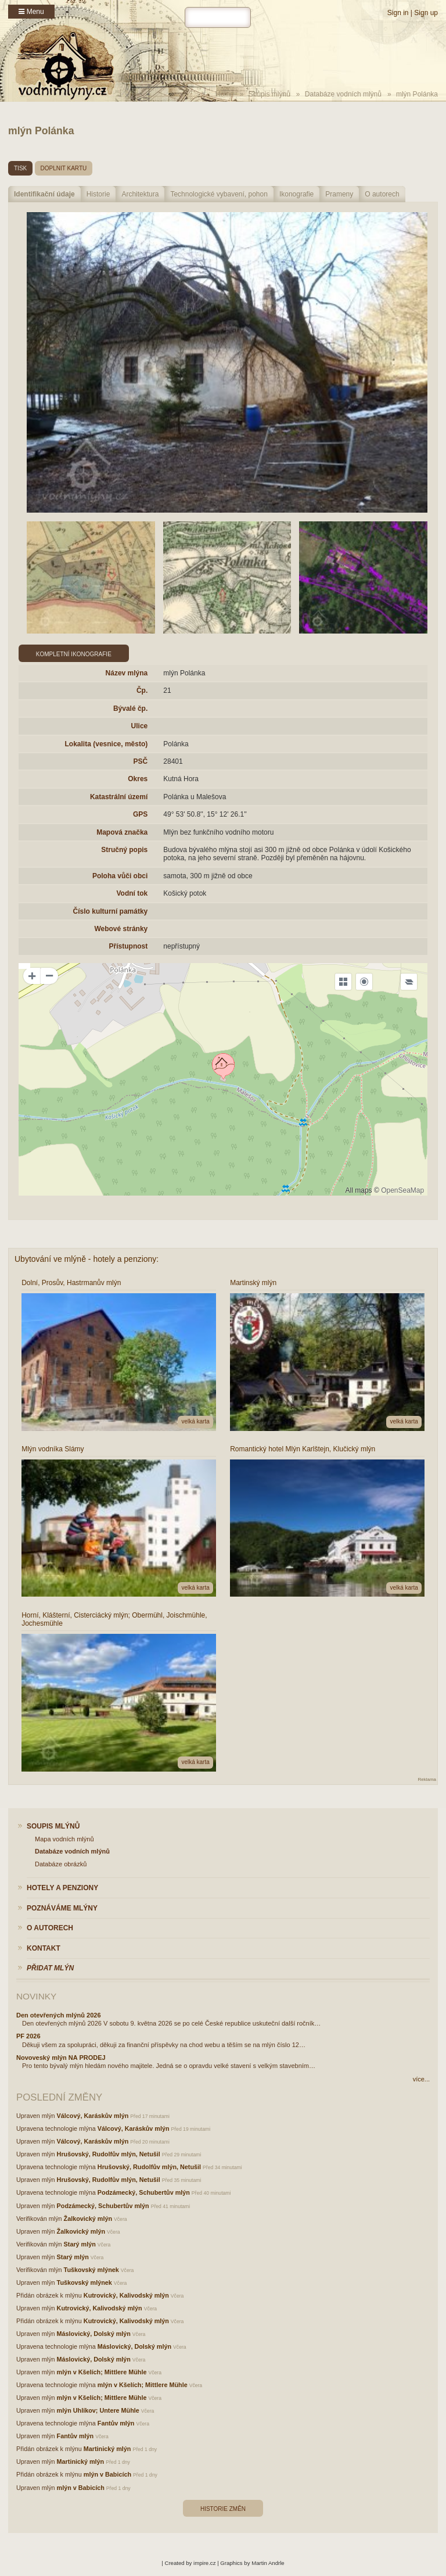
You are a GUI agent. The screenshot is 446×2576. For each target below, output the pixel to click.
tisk (20, 168)
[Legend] (409, 982)
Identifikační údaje (44, 194)
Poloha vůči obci (120, 876)
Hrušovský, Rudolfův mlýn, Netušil (108, 2154)
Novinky (36, 1996)
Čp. (142, 690)
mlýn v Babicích (107, 2474)
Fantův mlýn (116, 2423)
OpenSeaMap (402, 1190)
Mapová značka (122, 832)
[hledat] (218, 17)
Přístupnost (128, 946)
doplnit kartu (64, 168)
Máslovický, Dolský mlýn (94, 2333)
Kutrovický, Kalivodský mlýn (126, 2295)
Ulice (139, 726)
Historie (98, 194)
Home (224, 94)
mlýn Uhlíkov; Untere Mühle (98, 2410)
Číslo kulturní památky (110, 911)
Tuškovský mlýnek (91, 2269)
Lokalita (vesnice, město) (106, 744)
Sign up (426, 13)
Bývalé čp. (130, 708)
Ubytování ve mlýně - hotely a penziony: (87, 1259)
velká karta (195, 1421)
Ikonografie (296, 194)
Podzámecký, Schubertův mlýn (144, 2192)
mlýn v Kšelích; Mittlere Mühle (102, 2372)
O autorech (382, 194)
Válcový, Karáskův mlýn (93, 2115)
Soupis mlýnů (269, 94)
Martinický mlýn (107, 2448)
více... (421, 2079)
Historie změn (223, 2509)
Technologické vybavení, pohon (218, 194)
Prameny (339, 194)
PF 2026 (28, 2036)
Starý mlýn (80, 2244)
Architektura (140, 194)
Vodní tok (132, 893)
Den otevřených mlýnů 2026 (58, 2015)
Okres (138, 779)
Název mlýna (127, 673)
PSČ (141, 761)
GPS (140, 814)
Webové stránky (121, 929)
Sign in (398, 13)
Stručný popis (124, 850)
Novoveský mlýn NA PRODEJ (61, 2057)
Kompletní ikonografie (74, 654)
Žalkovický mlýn (88, 2218)
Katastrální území (119, 797)
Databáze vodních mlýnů (343, 94)
